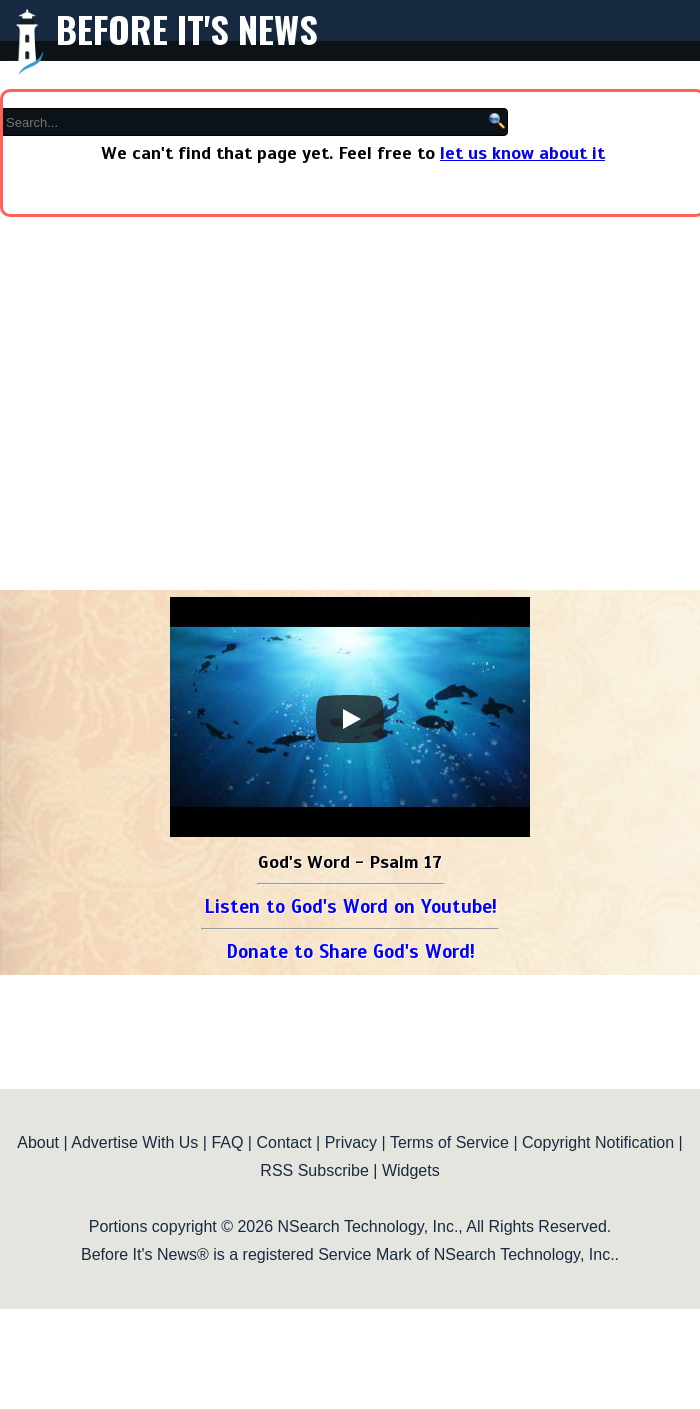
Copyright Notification (598, 1142)
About (38, 1142)
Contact (283, 1142)
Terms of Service (449, 1142)
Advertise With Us (134, 1142)
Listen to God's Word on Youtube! (350, 906)
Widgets (411, 1170)
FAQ (227, 1142)
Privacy (351, 1142)
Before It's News (187, 28)
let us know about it (522, 153)
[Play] (350, 719)
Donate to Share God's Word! (350, 951)
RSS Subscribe (314, 1170)
